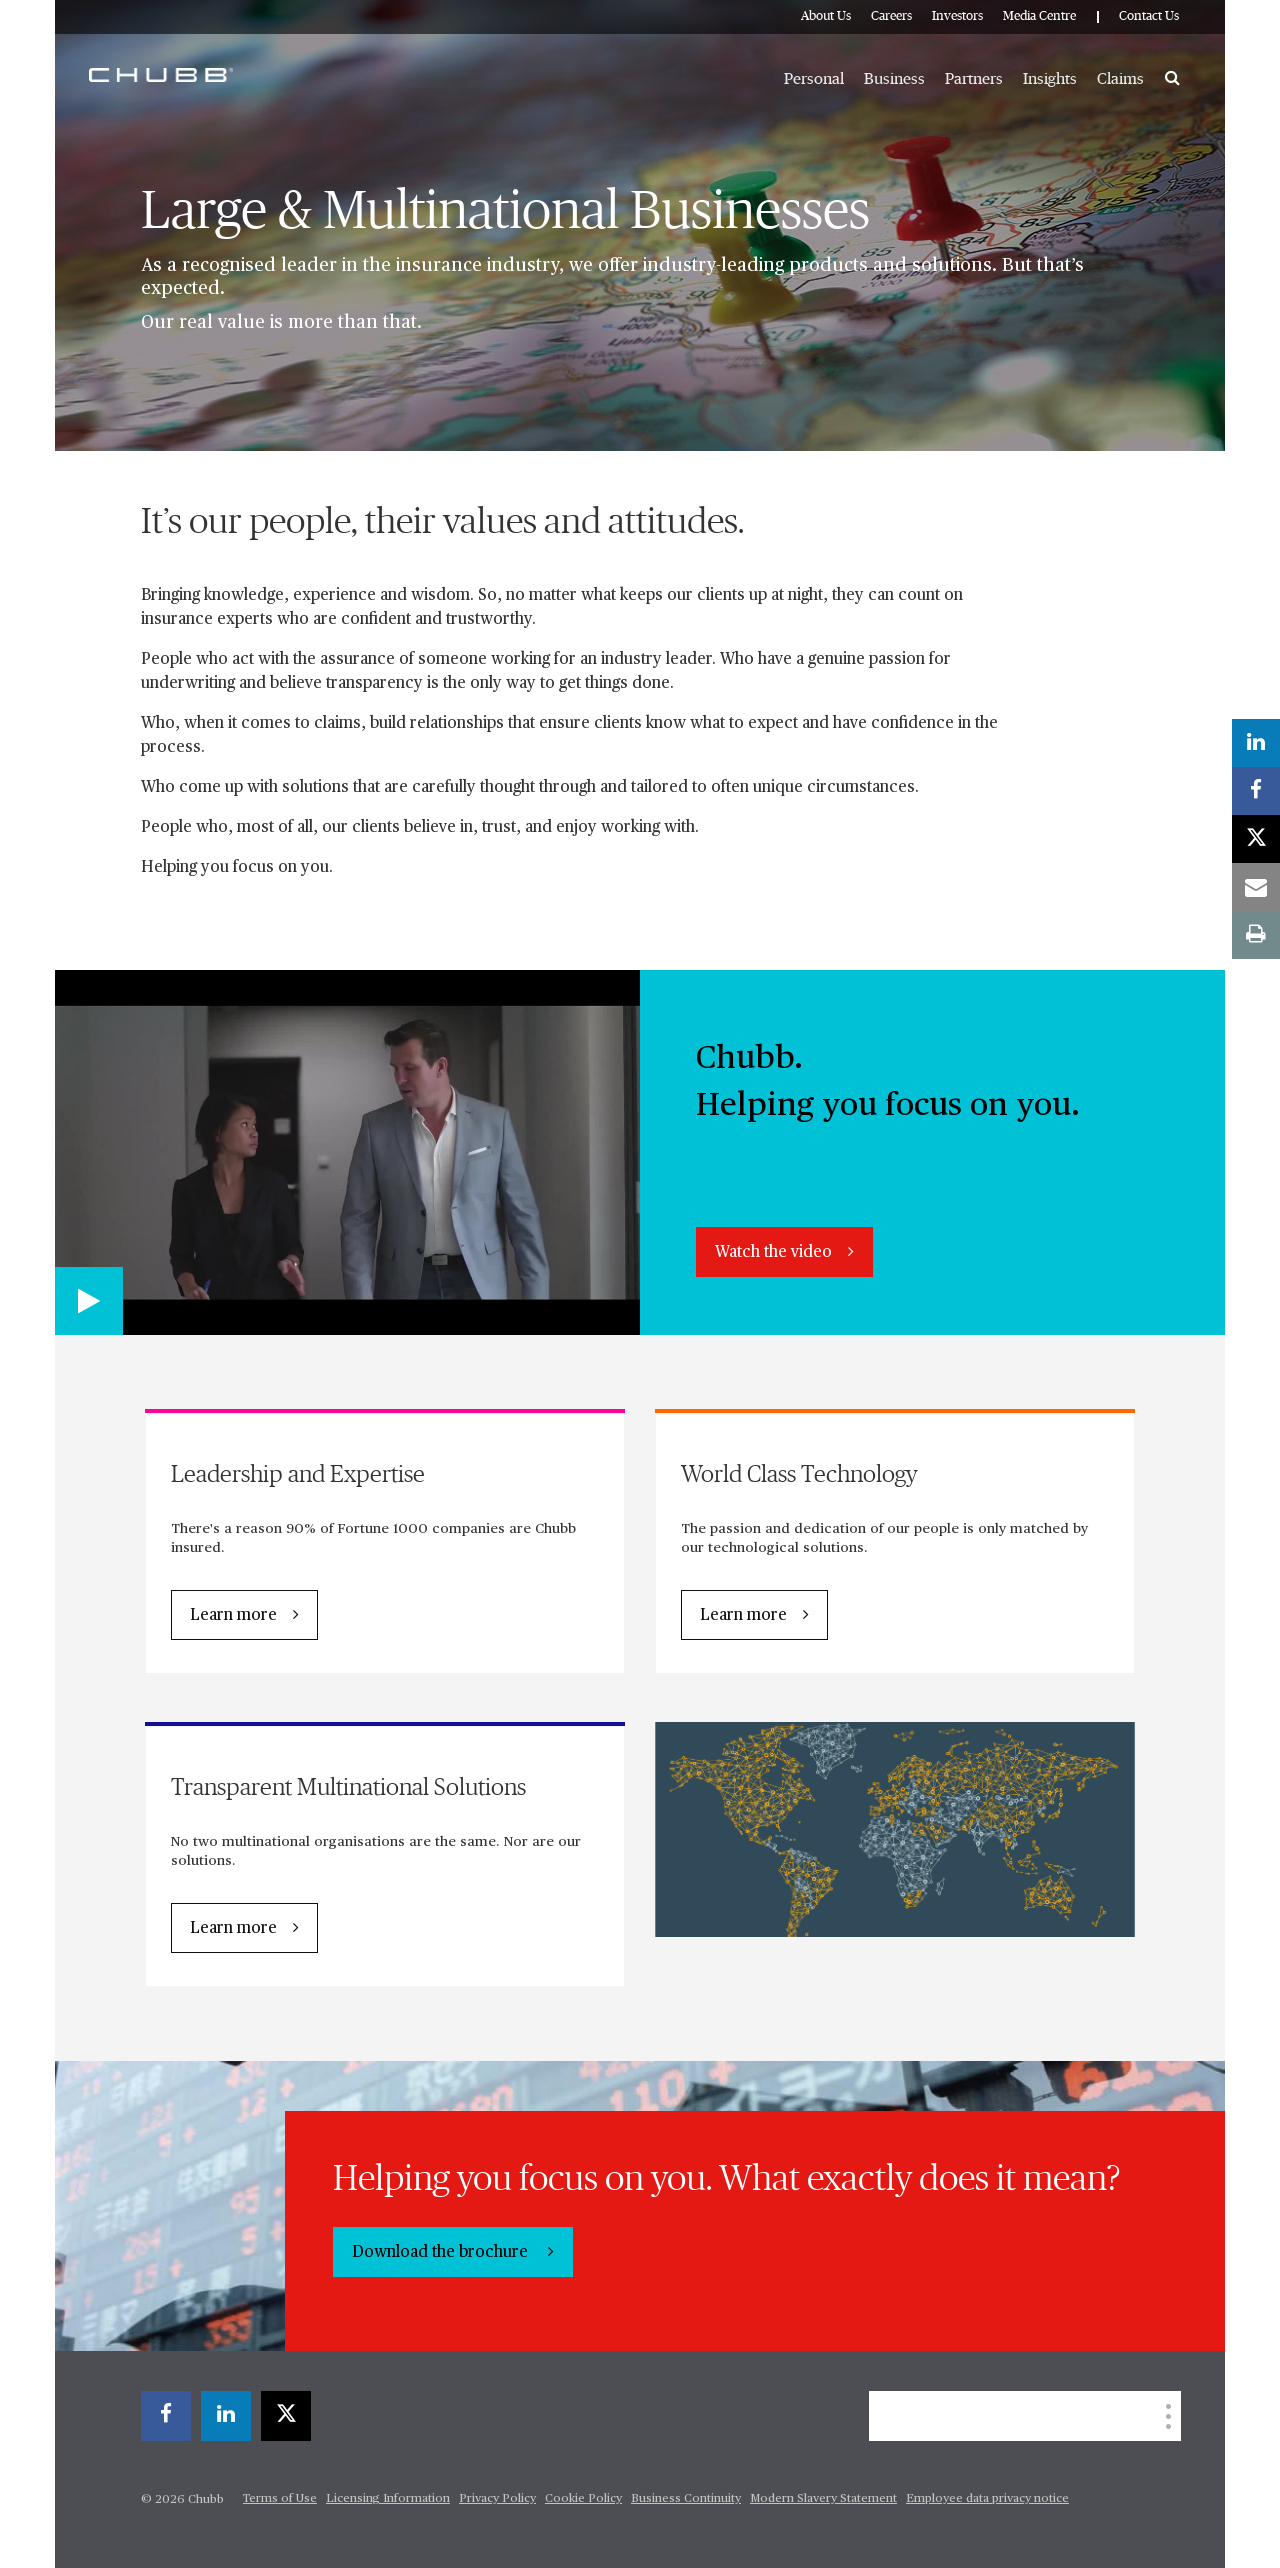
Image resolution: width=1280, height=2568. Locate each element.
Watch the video (773, 1253)
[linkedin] (226, 2416)
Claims (1120, 79)
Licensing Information (388, 2499)
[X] (286, 2416)
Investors (957, 16)
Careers (891, 16)
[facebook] (166, 2416)
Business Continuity (686, 2499)
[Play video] (89, 1301)
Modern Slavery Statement (823, 2499)
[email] (1256, 887)
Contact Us (1149, 16)
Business (894, 79)
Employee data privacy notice (987, 2499)
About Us (826, 16)
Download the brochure (442, 2253)
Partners (974, 79)
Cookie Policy (583, 2499)
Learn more (233, 1616)
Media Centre (1039, 16)
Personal (814, 79)
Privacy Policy (497, 2499)
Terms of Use (280, 2499)
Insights (1050, 79)
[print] (1256, 935)
